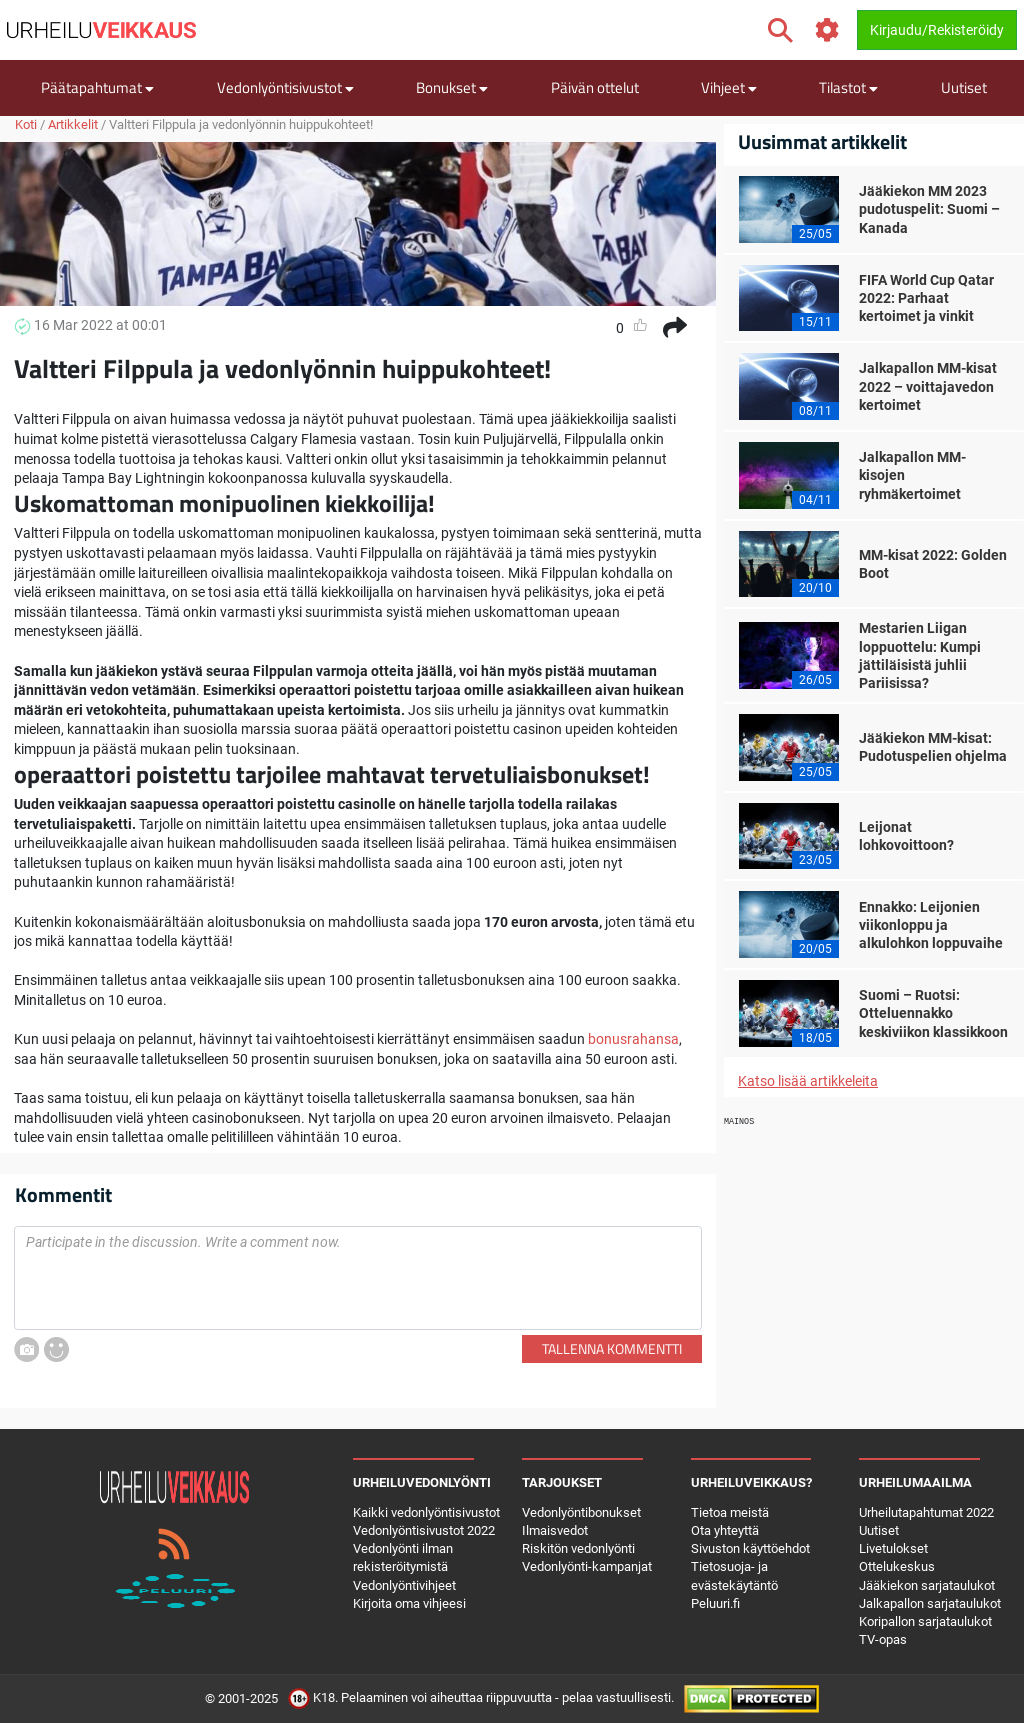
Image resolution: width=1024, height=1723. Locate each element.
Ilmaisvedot (555, 1530)
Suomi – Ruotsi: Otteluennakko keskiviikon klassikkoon (933, 1013)
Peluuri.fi (715, 1603)
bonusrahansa (633, 1039)
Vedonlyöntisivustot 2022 (424, 1530)
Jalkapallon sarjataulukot (930, 1603)
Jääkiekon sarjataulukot (927, 1585)
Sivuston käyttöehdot (750, 1548)
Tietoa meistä (730, 1512)
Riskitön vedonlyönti (578, 1548)
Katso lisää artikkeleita (808, 1081)
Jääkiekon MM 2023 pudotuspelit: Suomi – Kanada (929, 209)
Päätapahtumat (97, 87)
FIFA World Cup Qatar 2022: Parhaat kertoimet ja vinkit (926, 298)
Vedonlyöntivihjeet (404, 1585)
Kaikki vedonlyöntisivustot (426, 1512)
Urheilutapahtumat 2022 (926, 1512)
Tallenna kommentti (612, 1348)
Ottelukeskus (897, 1566)
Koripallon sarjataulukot (925, 1621)
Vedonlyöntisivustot (285, 87)
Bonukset (452, 87)
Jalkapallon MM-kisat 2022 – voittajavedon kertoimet (928, 386)
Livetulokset (893, 1548)
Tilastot (848, 87)
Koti (26, 124)
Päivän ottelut (595, 87)
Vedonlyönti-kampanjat (587, 1566)
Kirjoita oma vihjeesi (409, 1603)
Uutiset (964, 87)
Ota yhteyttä (725, 1530)
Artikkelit (73, 124)
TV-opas (883, 1639)
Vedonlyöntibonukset (581, 1512)
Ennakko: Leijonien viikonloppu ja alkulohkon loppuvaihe (931, 925)
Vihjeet (729, 87)
